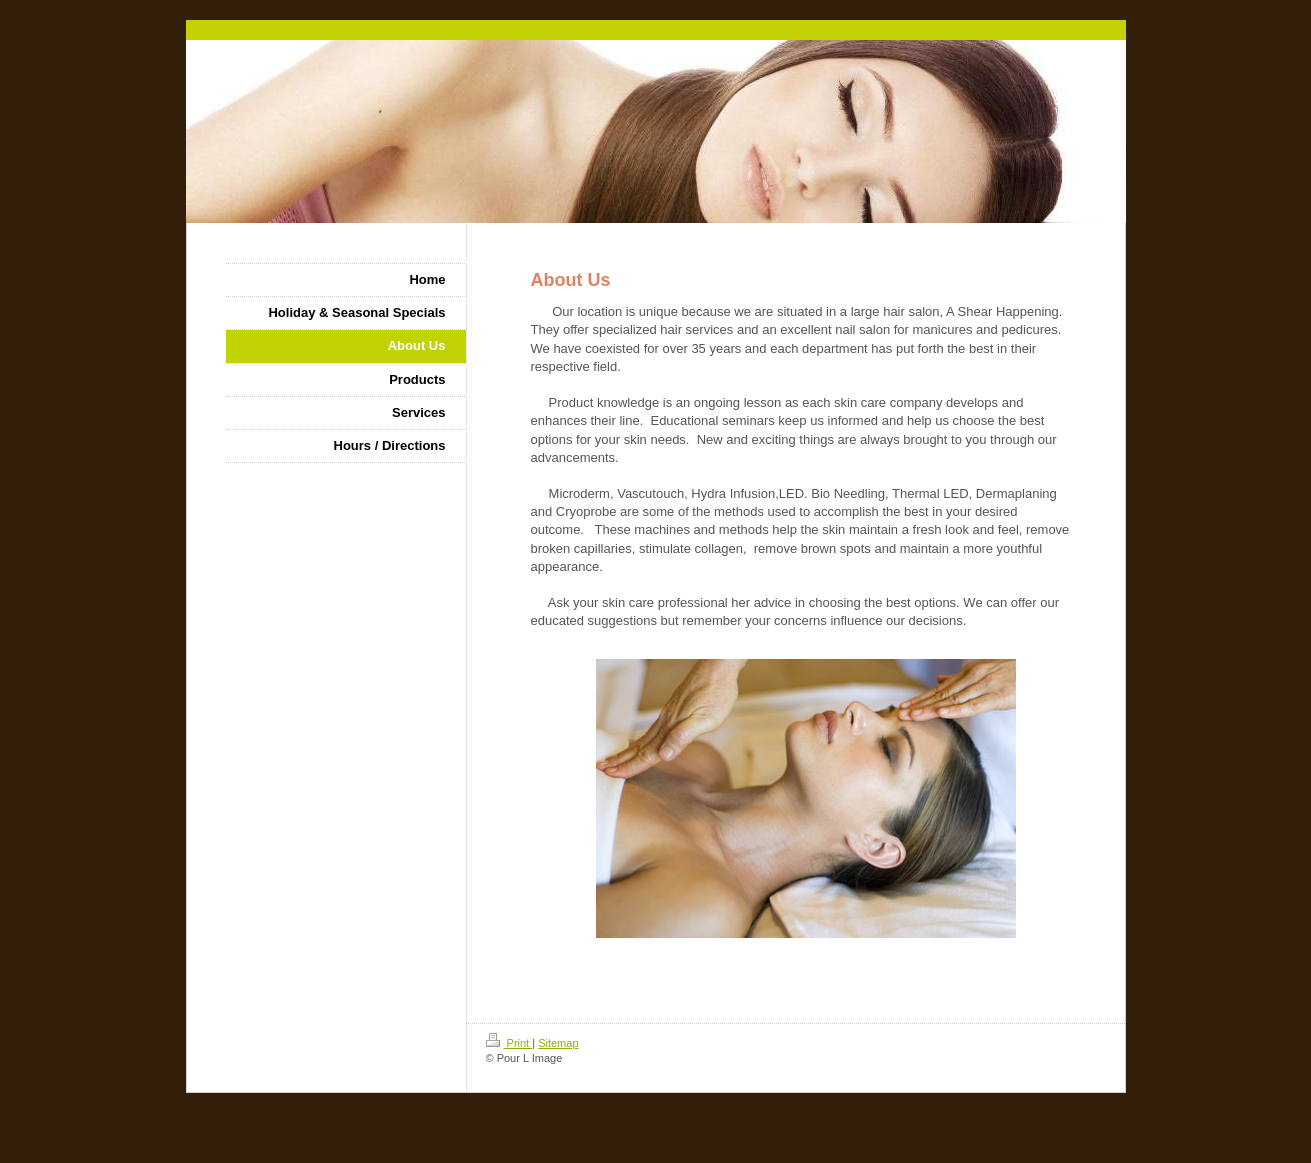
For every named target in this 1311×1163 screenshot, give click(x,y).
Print (509, 1043)
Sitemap (558, 1043)
